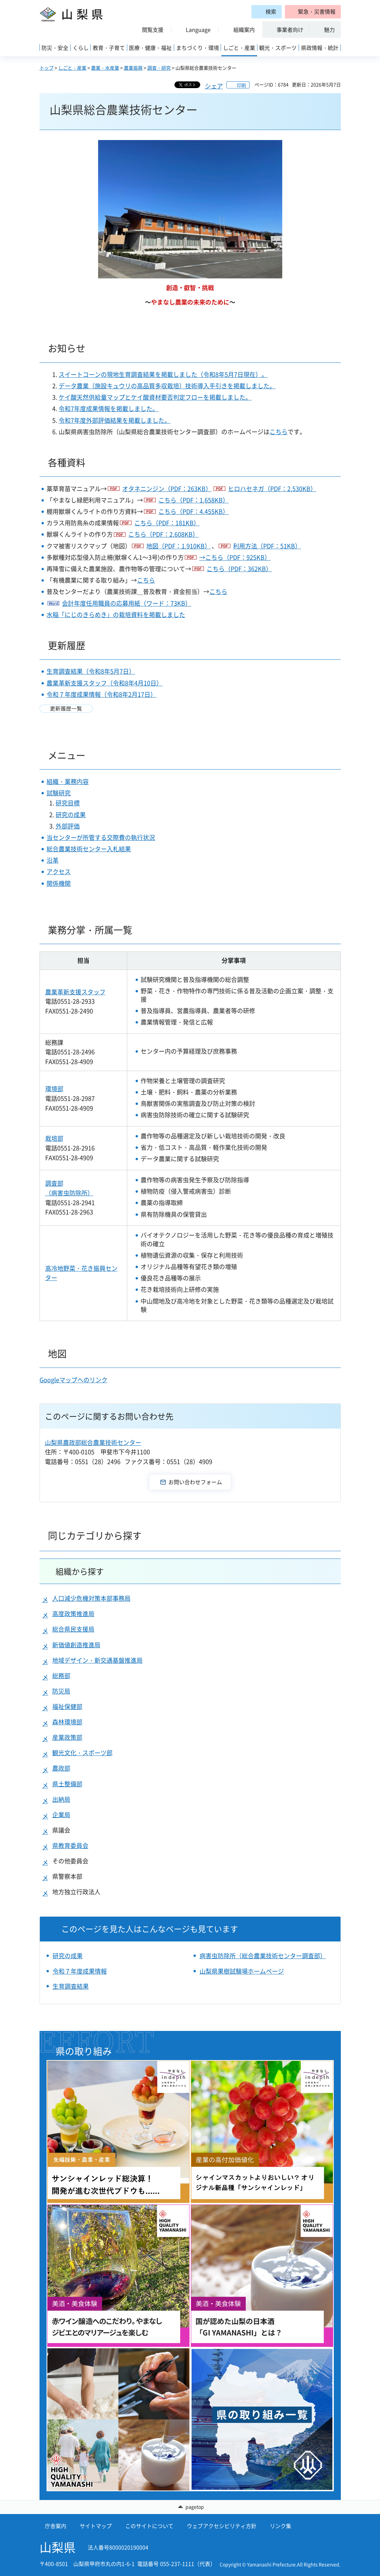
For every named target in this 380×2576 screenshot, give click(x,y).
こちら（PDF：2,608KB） (163, 534)
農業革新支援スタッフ (75, 991)
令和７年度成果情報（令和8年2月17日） (101, 694)
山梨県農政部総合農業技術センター (93, 1442)
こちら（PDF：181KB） (167, 523)
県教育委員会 (70, 1845)
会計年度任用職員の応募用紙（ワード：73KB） (126, 603)
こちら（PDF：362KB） (239, 569)
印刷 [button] (241, 85)
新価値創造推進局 (76, 1645)
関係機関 (59, 883)
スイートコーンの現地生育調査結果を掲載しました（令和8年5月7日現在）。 (163, 374)
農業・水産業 (105, 67)
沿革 (53, 860)
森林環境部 (67, 1722)
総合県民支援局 (73, 1629)
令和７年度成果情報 (80, 1971)
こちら (279, 431)
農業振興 (133, 67)
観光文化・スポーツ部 (82, 1752)
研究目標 (68, 802)
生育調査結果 (71, 1986)
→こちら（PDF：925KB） (235, 557)
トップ (47, 67)
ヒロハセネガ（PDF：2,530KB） (272, 488)
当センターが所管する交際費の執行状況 (101, 837)
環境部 (54, 1088)
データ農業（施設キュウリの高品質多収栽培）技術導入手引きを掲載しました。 (167, 385)
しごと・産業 (72, 67)
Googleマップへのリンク (73, 1379)
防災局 (61, 1691)
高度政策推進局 (73, 1613)
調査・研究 (159, 67)
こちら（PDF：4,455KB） (193, 511)
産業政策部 (67, 1737)
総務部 (61, 1675)
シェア (214, 85)
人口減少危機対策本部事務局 (91, 1598)
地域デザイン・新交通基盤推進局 (97, 1660)
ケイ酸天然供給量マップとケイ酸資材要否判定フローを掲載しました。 (155, 397)
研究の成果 (71, 814)
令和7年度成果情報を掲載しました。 (108, 408)
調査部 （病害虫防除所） (69, 1188)
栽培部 (54, 1138)
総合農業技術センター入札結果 (89, 848)
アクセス (59, 871)
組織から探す (80, 1571)
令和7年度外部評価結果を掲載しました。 (114, 420)
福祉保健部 (67, 1706)
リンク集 (280, 2526)
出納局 (61, 1799)
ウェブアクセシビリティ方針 (221, 2526)
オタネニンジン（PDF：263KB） (167, 488)
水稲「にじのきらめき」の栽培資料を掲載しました (116, 614)
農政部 (61, 1768)
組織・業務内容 (68, 781)
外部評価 (68, 826)
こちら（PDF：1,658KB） (193, 500)
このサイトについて (149, 2526)
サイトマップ (96, 2526)
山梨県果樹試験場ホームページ (242, 1971)
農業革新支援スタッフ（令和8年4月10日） (104, 682)
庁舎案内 (55, 2526)
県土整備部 (67, 1784)
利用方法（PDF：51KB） (267, 546)
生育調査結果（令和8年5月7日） (91, 671)
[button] (313, 11)
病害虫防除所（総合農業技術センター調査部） (263, 1956)
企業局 (61, 1814)
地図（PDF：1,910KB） (178, 546)
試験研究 (59, 792)
